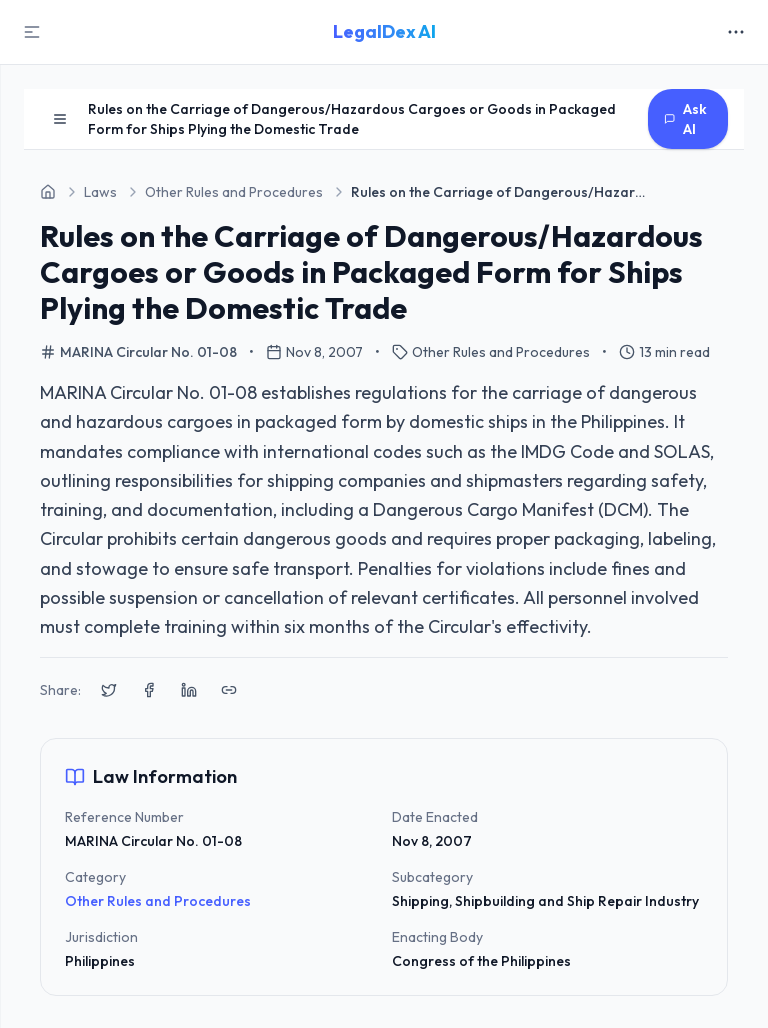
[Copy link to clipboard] (229, 690)
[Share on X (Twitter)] (109, 690)
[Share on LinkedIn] (189, 690)
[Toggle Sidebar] (32, 32)
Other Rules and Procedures (158, 901)
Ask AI (685, 119)
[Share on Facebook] (149, 690)
